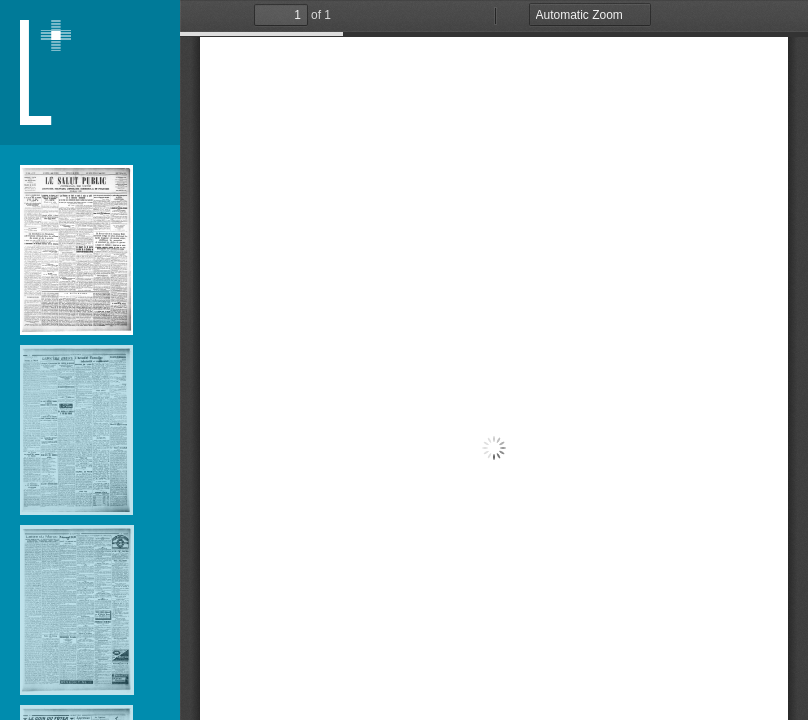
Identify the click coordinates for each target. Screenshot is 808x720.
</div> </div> (494, 360)
